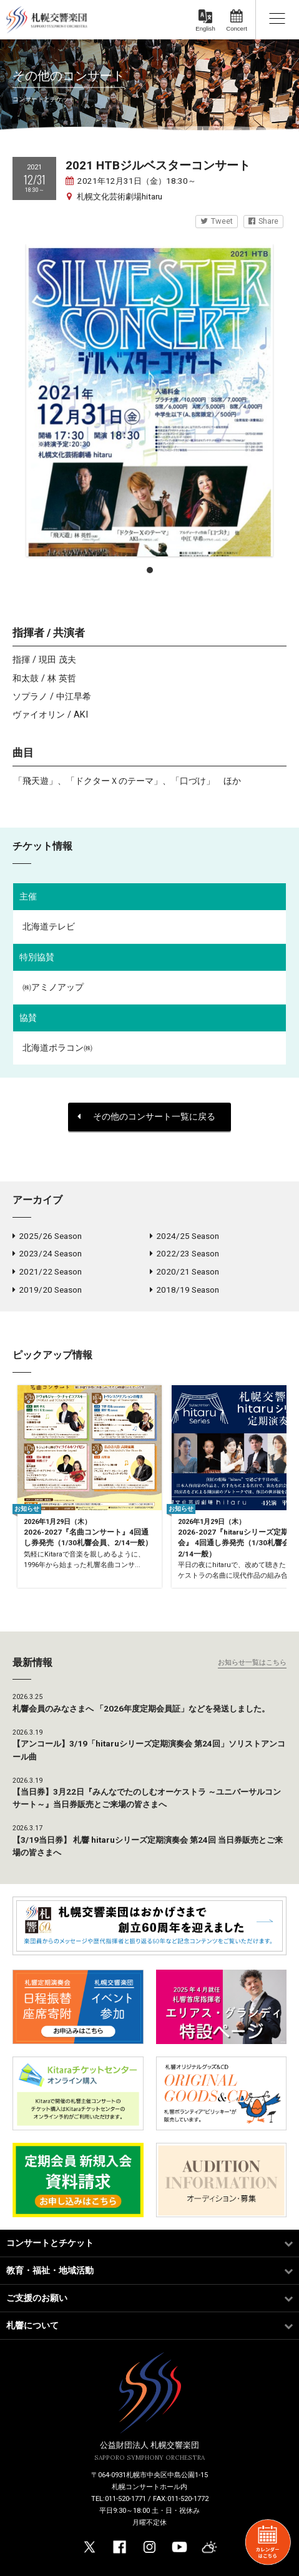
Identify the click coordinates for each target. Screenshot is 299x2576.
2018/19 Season (184, 1290)
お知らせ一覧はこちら (252, 1662)
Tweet (216, 221)
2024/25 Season (184, 1236)
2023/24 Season (47, 1253)
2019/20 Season (47, 1290)
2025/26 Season (47, 1236)
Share (263, 221)
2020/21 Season (184, 1271)
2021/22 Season (47, 1271)
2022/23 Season (184, 1253)
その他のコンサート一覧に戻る (146, 1116)
